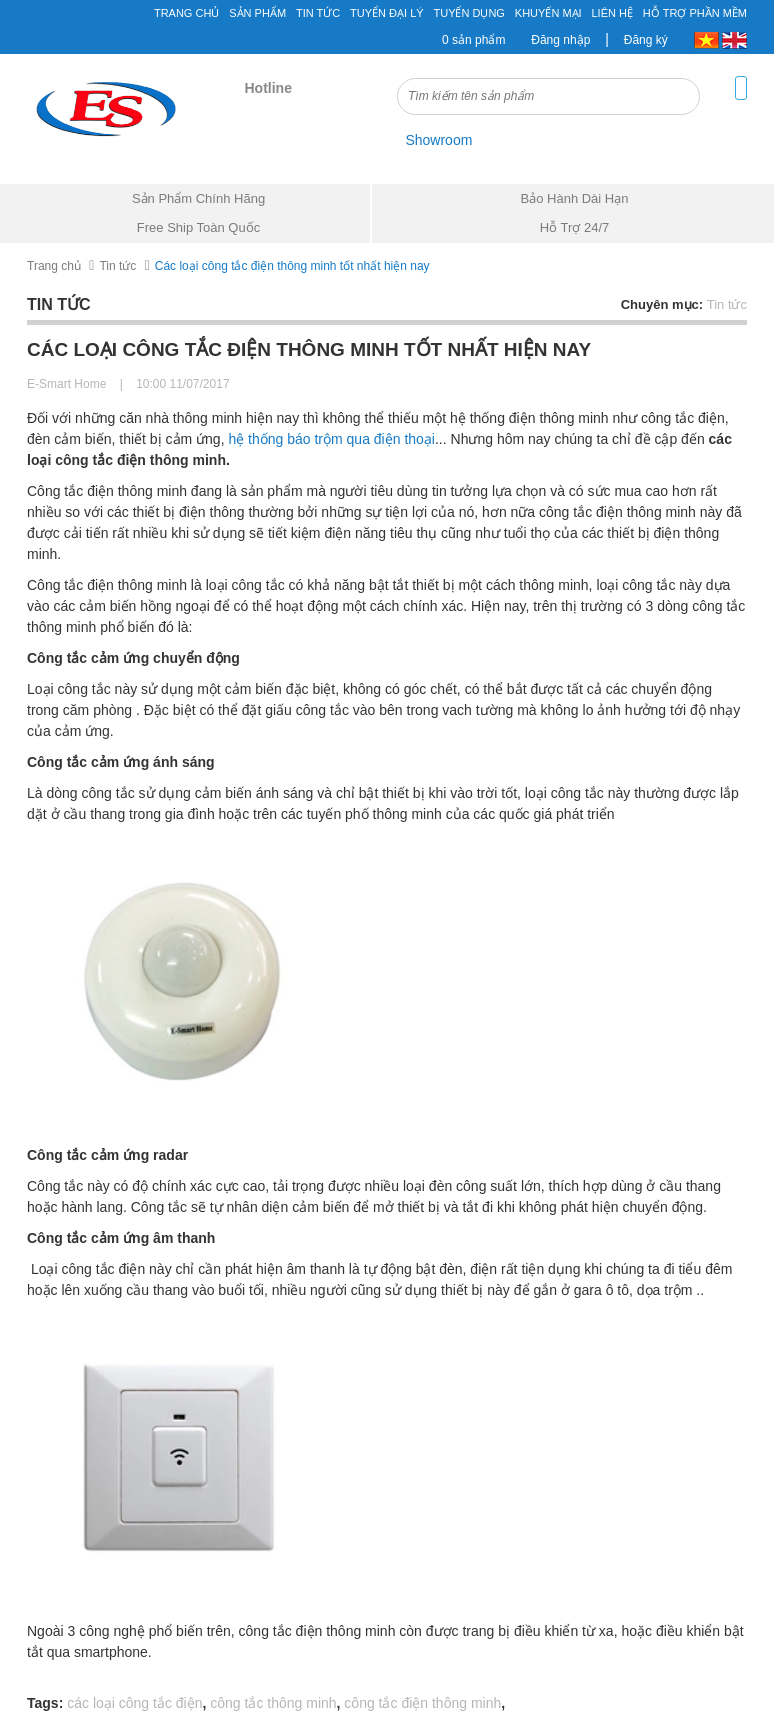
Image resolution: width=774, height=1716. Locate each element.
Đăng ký (646, 40)
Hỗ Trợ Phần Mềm (695, 13)
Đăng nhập (560, 40)
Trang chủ (186, 13)
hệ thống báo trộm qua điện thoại (331, 439)
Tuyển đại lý (387, 13)
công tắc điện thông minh (422, 1703)
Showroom (438, 140)
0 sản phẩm (473, 40)
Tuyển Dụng (468, 13)
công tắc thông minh (273, 1703)
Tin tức (117, 266)
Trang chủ (54, 266)
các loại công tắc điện (134, 1703)
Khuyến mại (548, 13)
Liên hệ (612, 13)
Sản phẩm (257, 13)
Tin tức (318, 13)
